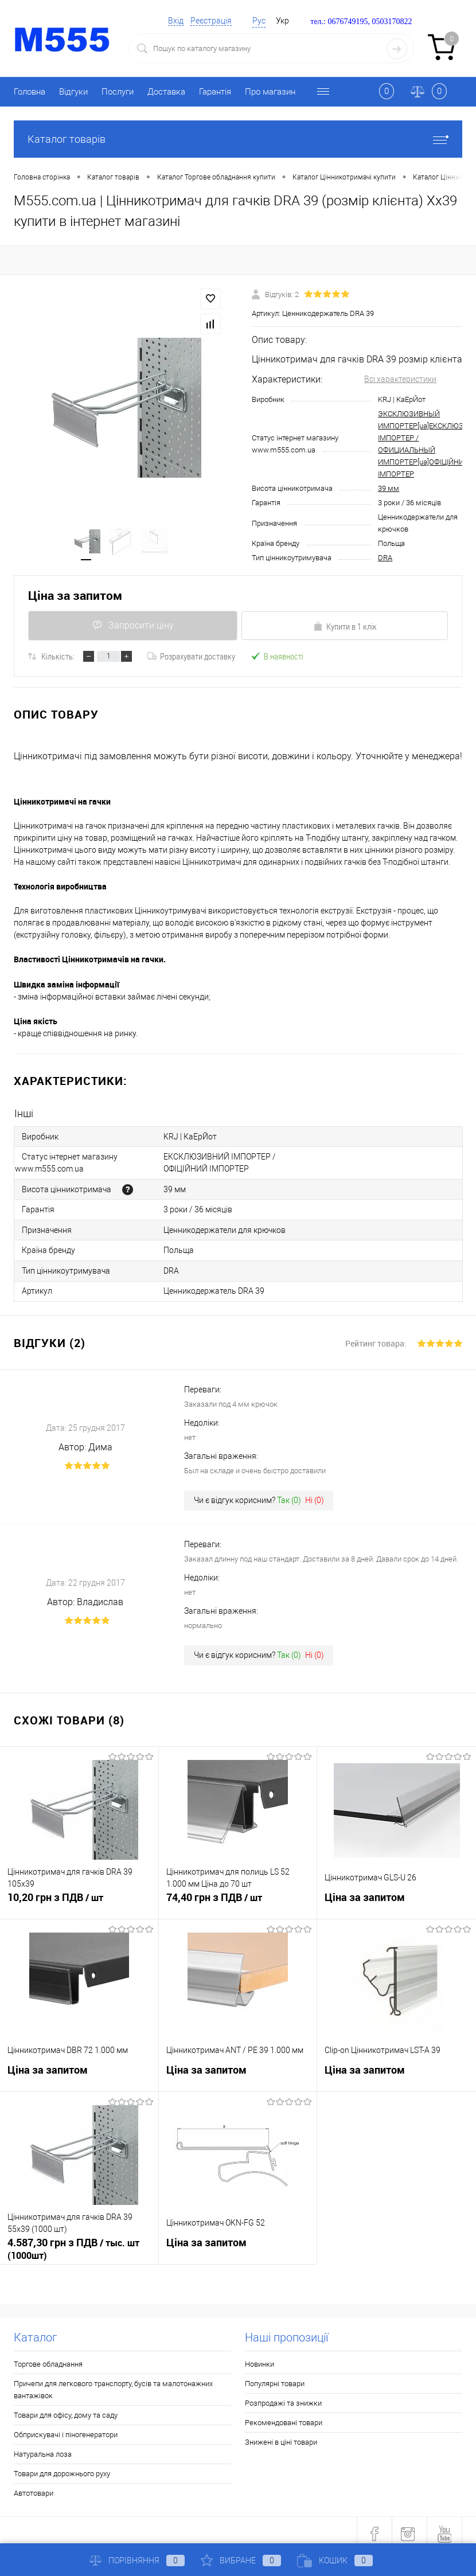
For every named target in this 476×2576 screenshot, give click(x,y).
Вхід (176, 20)
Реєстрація (211, 20)
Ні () (314, 1493)
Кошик (335, 2560)
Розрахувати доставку (191, 656)
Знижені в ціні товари (281, 2435)
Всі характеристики (400, 379)
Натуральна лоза (43, 2447)
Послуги (118, 92)
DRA (385, 557)
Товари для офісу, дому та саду (66, 2408)
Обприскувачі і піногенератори (66, 2427)
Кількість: (58, 656)
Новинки (259, 2357)
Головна (29, 92)
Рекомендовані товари (283, 2415)
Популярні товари (275, 2376)
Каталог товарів (238, 139)
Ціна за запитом (75, 596)
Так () (289, 1493)
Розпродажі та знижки (283, 2396)
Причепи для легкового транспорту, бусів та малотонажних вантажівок (113, 2382)
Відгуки (73, 92)
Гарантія (215, 92)
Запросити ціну (132, 625)
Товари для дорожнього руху (62, 2466)
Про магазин (270, 92)
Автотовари (33, 2486)
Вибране (241, 2560)
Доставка (166, 92)
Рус (259, 20)
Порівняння (137, 2560)
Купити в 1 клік (345, 626)
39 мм (388, 488)
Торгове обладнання (48, 2357)
